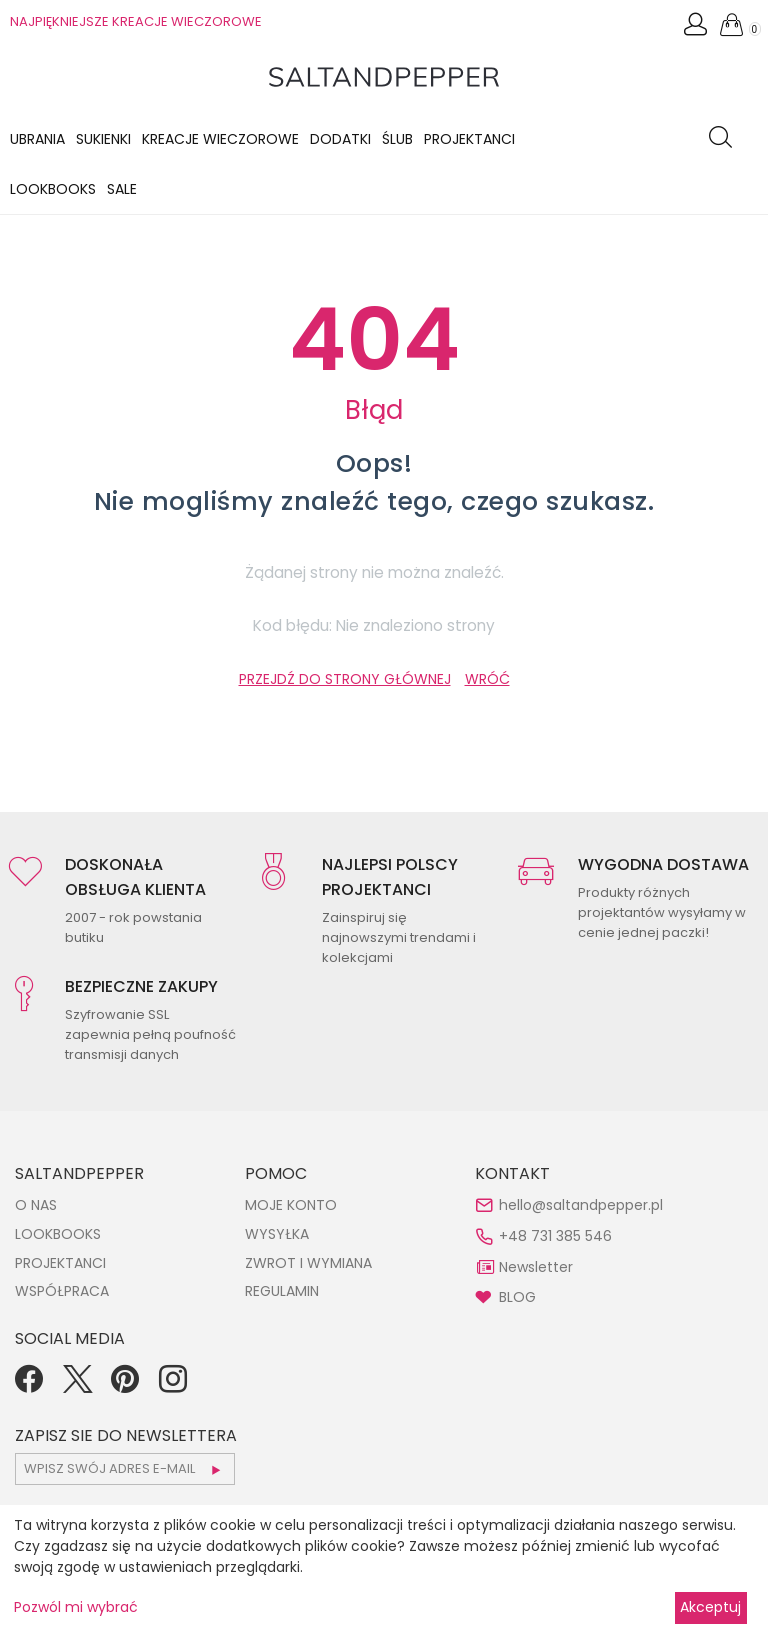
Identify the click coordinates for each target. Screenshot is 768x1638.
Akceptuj (710, 1607)
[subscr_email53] (125, 1469)
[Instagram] (173, 1386)
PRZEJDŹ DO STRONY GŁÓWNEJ (345, 679)
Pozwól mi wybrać (76, 1607)
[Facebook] (29, 1386)
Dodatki (340, 139)
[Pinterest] (125, 1386)
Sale (122, 189)
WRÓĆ (487, 679)
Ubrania (37, 139)
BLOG (517, 1297)
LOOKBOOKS (53, 189)
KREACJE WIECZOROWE (220, 139)
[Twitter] (77, 1386)
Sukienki (103, 139)
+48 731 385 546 (555, 1236)
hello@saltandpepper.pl (581, 1205)
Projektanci (469, 139)
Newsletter (536, 1267)
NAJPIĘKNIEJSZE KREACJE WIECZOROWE (136, 21)
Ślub (397, 139)
